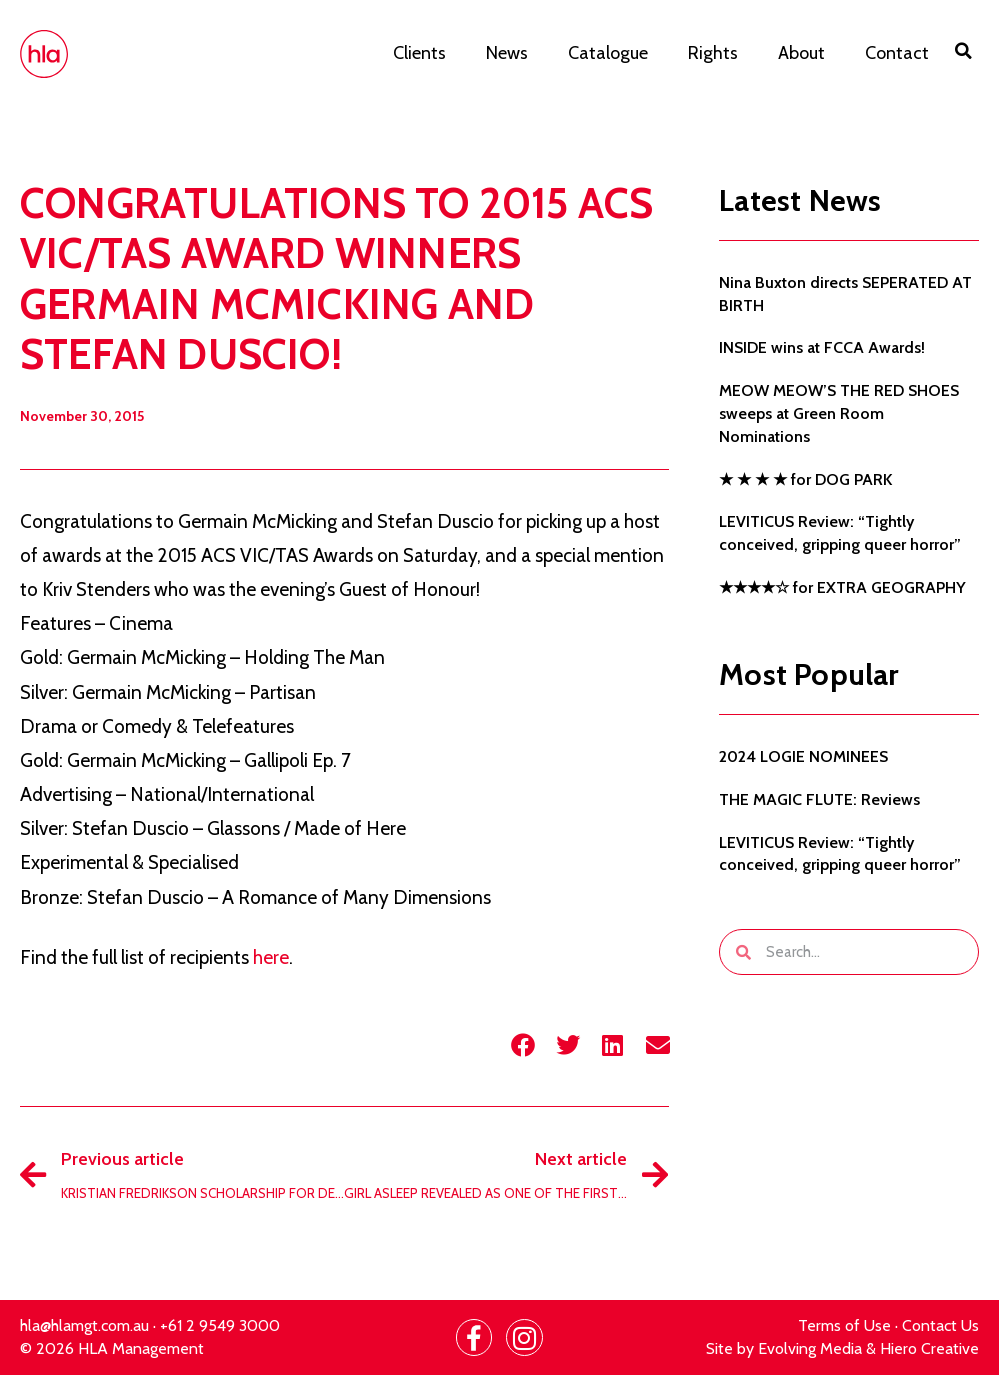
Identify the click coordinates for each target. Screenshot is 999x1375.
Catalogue (608, 53)
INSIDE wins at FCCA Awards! (822, 347)
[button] (964, 51)
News (507, 53)
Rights (713, 53)
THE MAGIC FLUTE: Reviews (819, 799)
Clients (419, 53)
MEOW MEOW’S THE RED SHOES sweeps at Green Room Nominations (839, 413)
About (801, 53)
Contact (897, 53)
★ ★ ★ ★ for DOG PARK (805, 479)
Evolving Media (810, 1348)
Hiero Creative (929, 1348)
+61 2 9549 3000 (220, 1325)
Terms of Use (844, 1325)
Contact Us (940, 1325)
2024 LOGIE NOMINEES (803, 756)
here (271, 957)
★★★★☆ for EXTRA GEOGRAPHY (842, 587)
